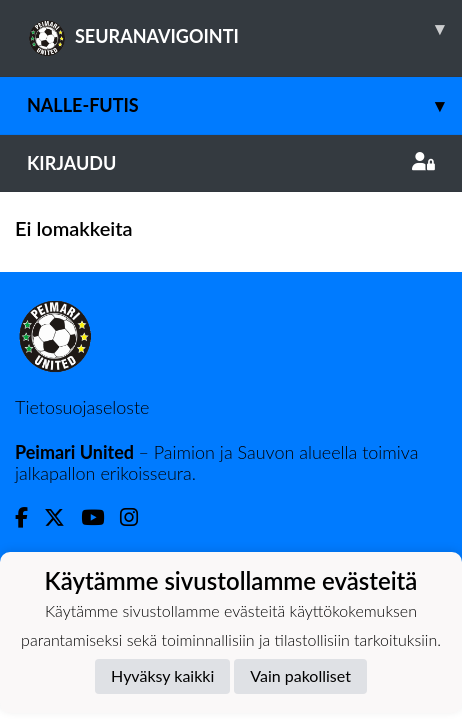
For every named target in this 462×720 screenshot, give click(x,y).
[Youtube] (100, 517)
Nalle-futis (244, 105)
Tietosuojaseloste (82, 407)
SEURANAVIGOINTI (244, 29)
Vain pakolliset (300, 675)
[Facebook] (29, 517)
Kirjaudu (231, 163)
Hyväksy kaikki (162, 675)
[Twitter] (62, 517)
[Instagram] (137, 517)
